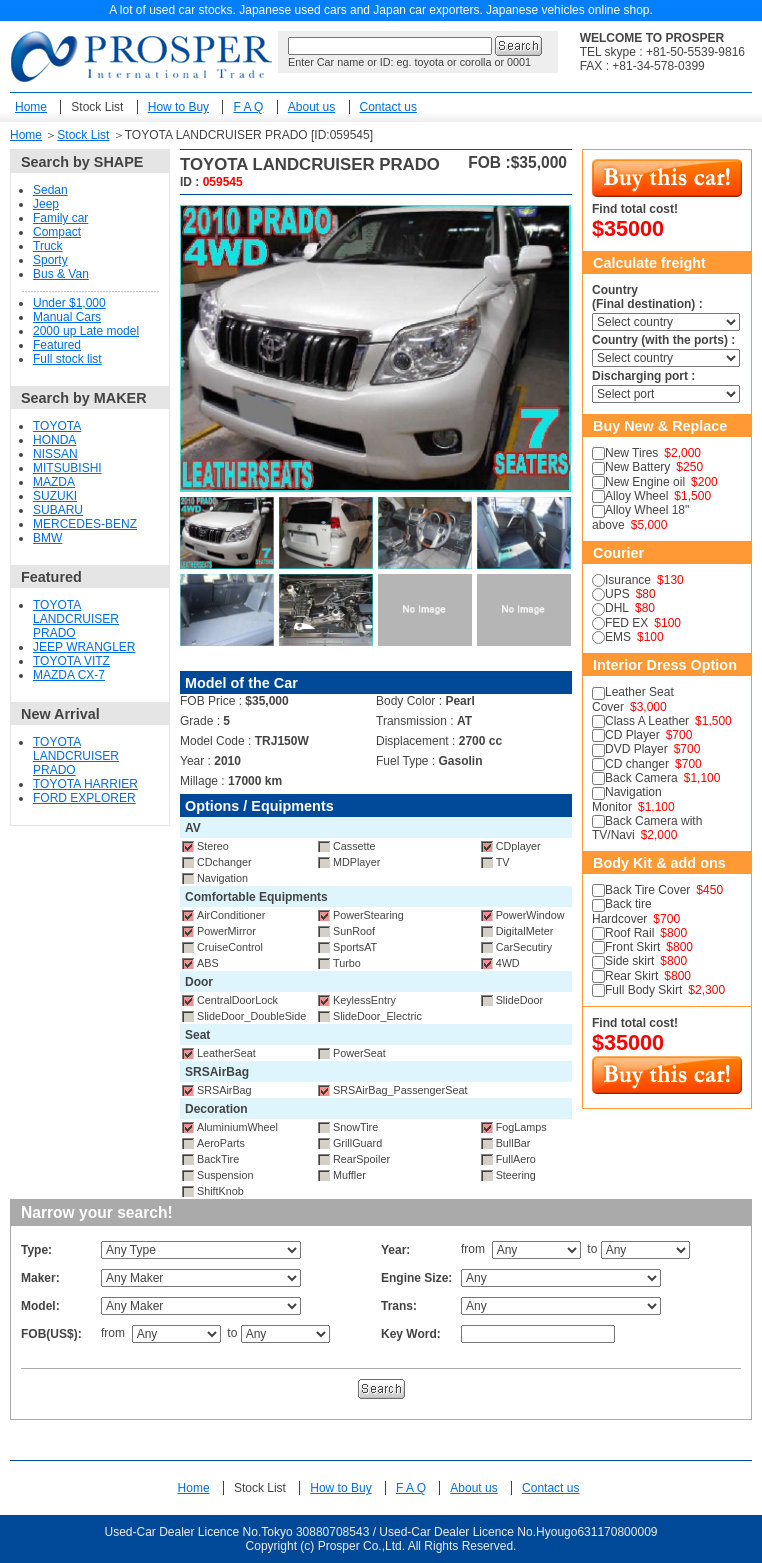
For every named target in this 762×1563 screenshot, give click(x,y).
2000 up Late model (86, 331)
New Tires (631, 453)
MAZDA (54, 482)
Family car (60, 218)
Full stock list (67, 359)
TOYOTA (57, 426)
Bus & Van (61, 274)
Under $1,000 (69, 303)
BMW (47, 538)
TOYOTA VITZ (71, 661)
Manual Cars (67, 317)
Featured (57, 345)
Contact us (388, 107)
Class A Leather (647, 721)
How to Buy (178, 107)
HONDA (54, 440)
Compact (57, 232)
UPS (617, 594)
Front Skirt (632, 947)
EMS (618, 637)
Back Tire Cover (647, 890)
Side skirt (629, 961)
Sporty (50, 260)
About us (311, 107)
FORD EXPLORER (84, 798)
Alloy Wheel (636, 496)
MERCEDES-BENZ (85, 524)
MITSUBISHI (67, 468)
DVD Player (636, 749)
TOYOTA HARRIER (85, 784)
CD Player (632, 735)
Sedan (50, 190)
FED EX (626, 623)
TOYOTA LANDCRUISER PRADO (76, 619)
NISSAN (55, 454)
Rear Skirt (631, 976)
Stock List (97, 107)
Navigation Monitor (627, 799)
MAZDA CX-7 (69, 675)
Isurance (628, 580)
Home (31, 107)
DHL (617, 608)
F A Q (248, 107)
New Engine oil (645, 482)
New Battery (637, 467)
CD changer (637, 764)
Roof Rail (629, 933)
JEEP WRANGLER (84, 647)
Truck (48, 246)
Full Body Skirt (643, 990)
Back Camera (641, 778)
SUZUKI (55, 496)
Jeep (46, 204)
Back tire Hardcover (622, 911)
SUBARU (58, 510)
